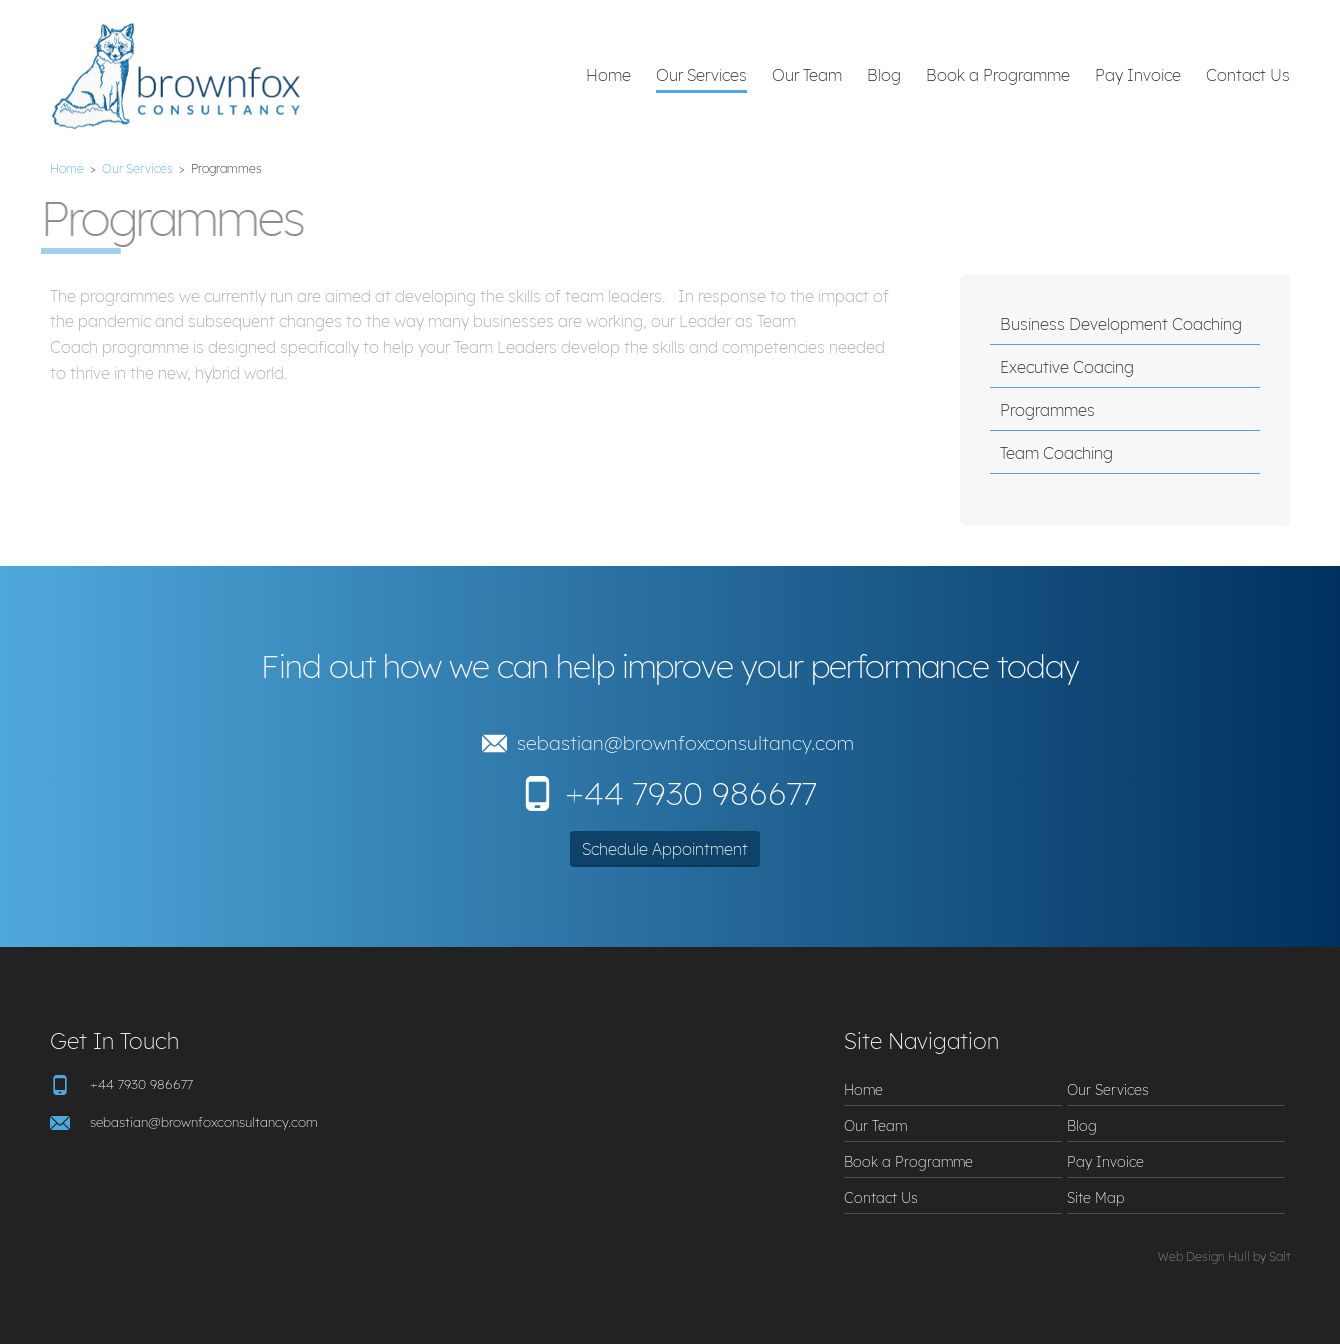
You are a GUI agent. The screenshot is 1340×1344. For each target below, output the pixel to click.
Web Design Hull (1204, 1256)
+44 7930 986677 (691, 793)
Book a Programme (998, 75)
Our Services (701, 75)
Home (608, 75)
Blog (884, 75)
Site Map (1096, 1197)
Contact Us (1248, 75)
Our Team (807, 75)
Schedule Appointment (665, 849)
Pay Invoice (1138, 75)
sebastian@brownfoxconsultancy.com (685, 743)
